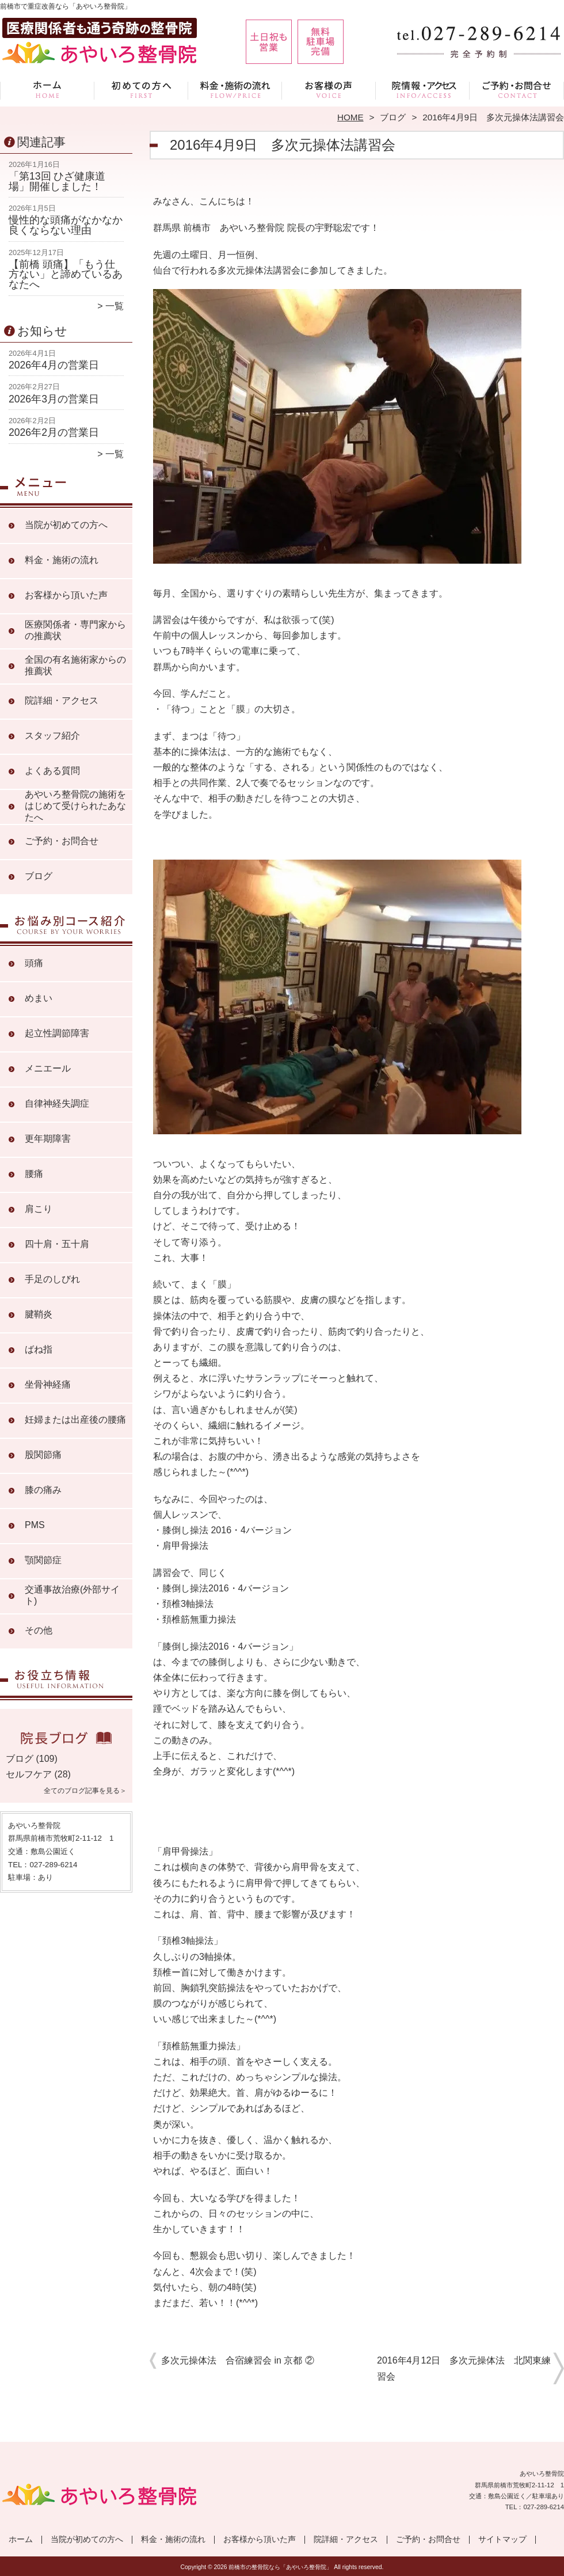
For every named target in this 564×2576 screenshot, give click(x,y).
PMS (35, 1525)
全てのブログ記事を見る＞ (85, 1791)
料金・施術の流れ (235, 90)
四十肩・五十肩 (57, 1244)
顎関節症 (43, 1560)
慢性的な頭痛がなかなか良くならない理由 (66, 225)
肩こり (38, 1209)
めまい (38, 998)
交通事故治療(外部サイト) (72, 1595)
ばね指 (38, 1349)
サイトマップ (502, 2539)
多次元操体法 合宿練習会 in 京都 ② (237, 2360)
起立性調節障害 (57, 1033)
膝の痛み (43, 1490)
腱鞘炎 (38, 1314)
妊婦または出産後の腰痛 (75, 1419)
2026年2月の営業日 (54, 432)
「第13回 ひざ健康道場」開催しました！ (57, 181)
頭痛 (34, 963)
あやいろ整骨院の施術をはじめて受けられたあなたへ (75, 805)
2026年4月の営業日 (54, 365)
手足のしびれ (52, 1279)
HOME (350, 117)
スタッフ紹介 (52, 735)
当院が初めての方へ (141, 90)
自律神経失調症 (57, 1103)
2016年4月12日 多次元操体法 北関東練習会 (464, 2368)
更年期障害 (48, 1138)
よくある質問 (52, 771)
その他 (38, 1630)
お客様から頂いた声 (329, 90)
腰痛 (34, 1174)
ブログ (393, 117)
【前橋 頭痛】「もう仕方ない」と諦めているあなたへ (66, 274)
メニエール (48, 1068)
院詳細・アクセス (423, 90)
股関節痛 (43, 1455)
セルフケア (29, 1774)
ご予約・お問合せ (517, 90)
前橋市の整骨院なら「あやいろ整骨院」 (280, 2567)
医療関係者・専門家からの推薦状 (75, 630)
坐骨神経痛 (48, 1384)
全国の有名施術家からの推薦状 (75, 665)
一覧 (114, 306)
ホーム (47, 90)
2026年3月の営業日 (54, 399)
